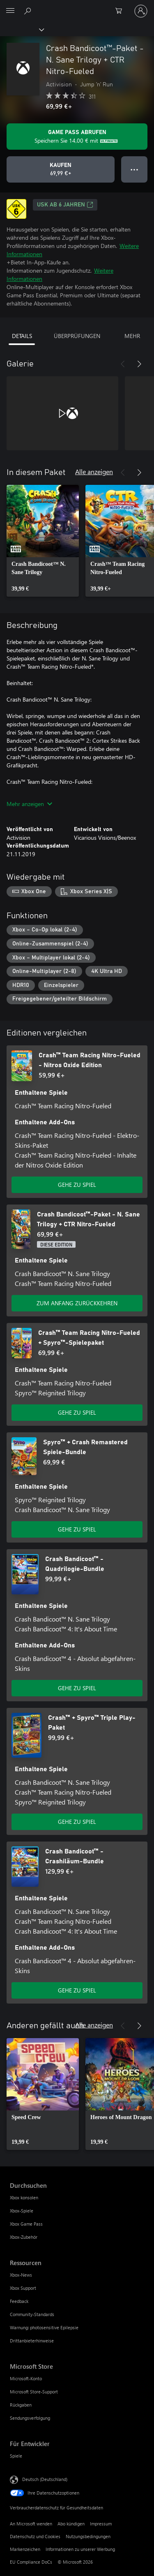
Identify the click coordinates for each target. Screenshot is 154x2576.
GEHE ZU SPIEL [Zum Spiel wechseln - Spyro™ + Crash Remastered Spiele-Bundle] (77, 1529)
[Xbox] (21, 29)
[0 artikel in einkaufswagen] (121, 11)
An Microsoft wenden (31, 2523)
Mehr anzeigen (29, 804)
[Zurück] (123, 364)
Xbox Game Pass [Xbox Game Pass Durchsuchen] (26, 2223)
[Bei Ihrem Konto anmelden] (141, 11)
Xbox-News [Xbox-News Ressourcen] (21, 2274)
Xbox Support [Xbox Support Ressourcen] (23, 2288)
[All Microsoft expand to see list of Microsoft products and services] (10, 11)
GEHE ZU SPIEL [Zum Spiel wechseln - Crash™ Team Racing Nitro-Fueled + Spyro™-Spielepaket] (77, 1412)
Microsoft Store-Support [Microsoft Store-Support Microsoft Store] (34, 2391)
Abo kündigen (71, 2523)
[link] (43, 541)
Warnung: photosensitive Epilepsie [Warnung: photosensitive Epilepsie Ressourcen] (44, 2327)
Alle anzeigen (94, 471)
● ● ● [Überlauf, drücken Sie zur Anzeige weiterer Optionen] (134, 169)
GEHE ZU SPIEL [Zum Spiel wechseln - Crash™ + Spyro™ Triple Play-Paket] (77, 1821)
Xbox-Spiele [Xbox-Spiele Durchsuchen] (21, 2210)
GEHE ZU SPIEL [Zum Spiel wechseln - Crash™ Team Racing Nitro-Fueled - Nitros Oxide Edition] (77, 1184)
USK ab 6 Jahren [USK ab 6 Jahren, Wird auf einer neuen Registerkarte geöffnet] (65, 205)
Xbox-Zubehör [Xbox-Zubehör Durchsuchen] (23, 2237)
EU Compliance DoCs (31, 2561)
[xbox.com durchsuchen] (29, 10)
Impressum (101, 2523)
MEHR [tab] (132, 336)
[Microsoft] (77, 6)
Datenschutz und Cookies (35, 2536)
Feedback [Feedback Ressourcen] (19, 2301)
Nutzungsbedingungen (88, 2536)
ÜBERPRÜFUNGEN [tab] (77, 336)
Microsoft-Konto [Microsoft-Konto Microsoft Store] (26, 2378)
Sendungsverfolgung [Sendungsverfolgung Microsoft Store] (30, 2418)
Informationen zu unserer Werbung (80, 2549)
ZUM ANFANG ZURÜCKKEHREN (77, 1303)
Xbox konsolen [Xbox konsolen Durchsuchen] (24, 2197)
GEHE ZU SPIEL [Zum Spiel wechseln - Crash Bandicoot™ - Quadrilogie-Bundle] (77, 1688)
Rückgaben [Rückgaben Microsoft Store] (21, 2404)
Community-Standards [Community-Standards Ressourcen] (32, 2314)
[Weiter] (139, 364)
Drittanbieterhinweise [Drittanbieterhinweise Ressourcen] (32, 2340)
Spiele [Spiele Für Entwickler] (16, 2455)
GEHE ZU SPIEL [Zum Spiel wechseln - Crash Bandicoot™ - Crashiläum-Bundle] (77, 1990)
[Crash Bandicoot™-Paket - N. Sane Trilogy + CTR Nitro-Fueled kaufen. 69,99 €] (61, 169)
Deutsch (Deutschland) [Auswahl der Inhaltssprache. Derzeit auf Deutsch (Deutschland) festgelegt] (44, 2479)
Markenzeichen (25, 2549)
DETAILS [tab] (22, 336)
